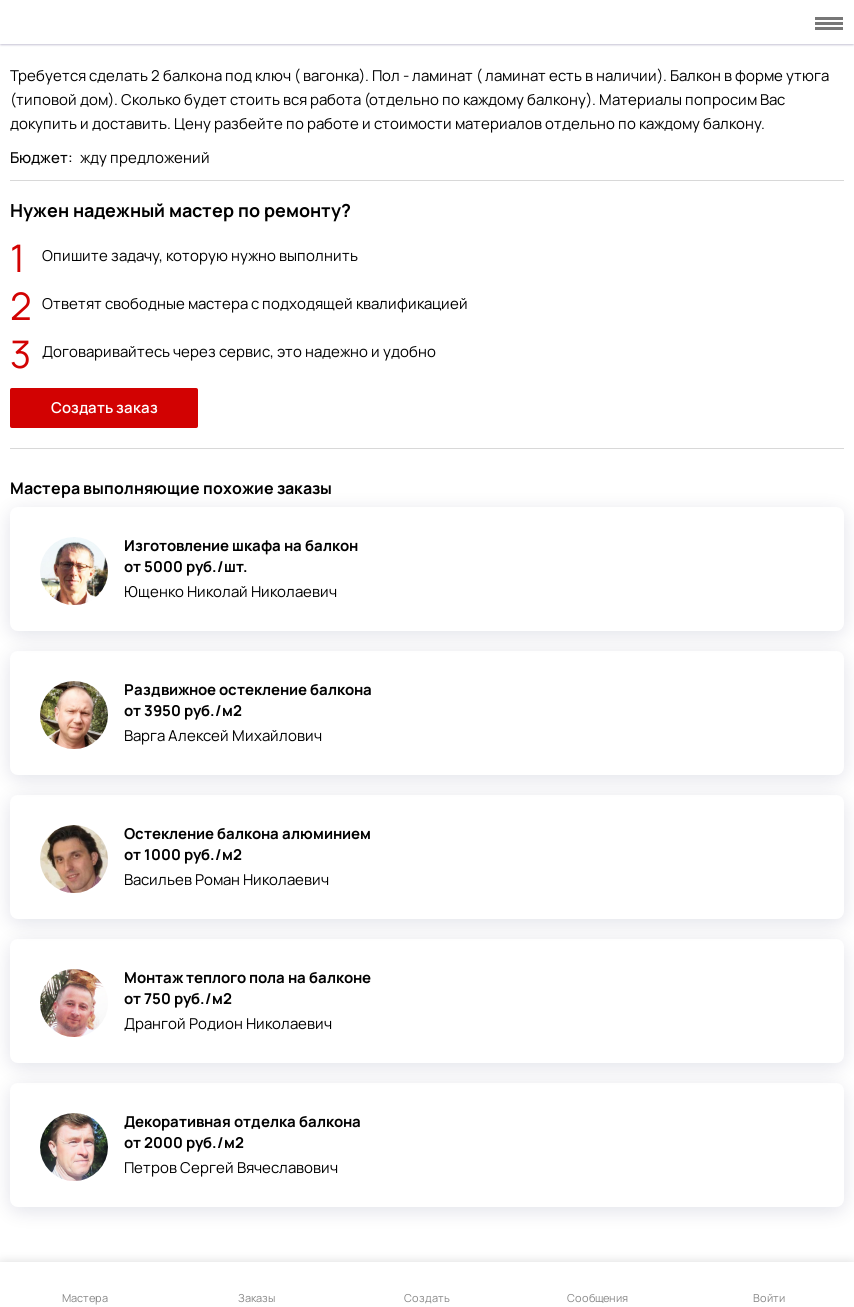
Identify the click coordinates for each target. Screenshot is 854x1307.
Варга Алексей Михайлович (223, 735)
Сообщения (597, 1286)
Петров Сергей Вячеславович (231, 1167)
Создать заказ (104, 407)
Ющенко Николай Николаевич (230, 591)
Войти (769, 1286)
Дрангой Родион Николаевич (228, 1023)
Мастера (85, 1286)
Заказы (256, 1286)
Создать (427, 1286)
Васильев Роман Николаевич (226, 879)
